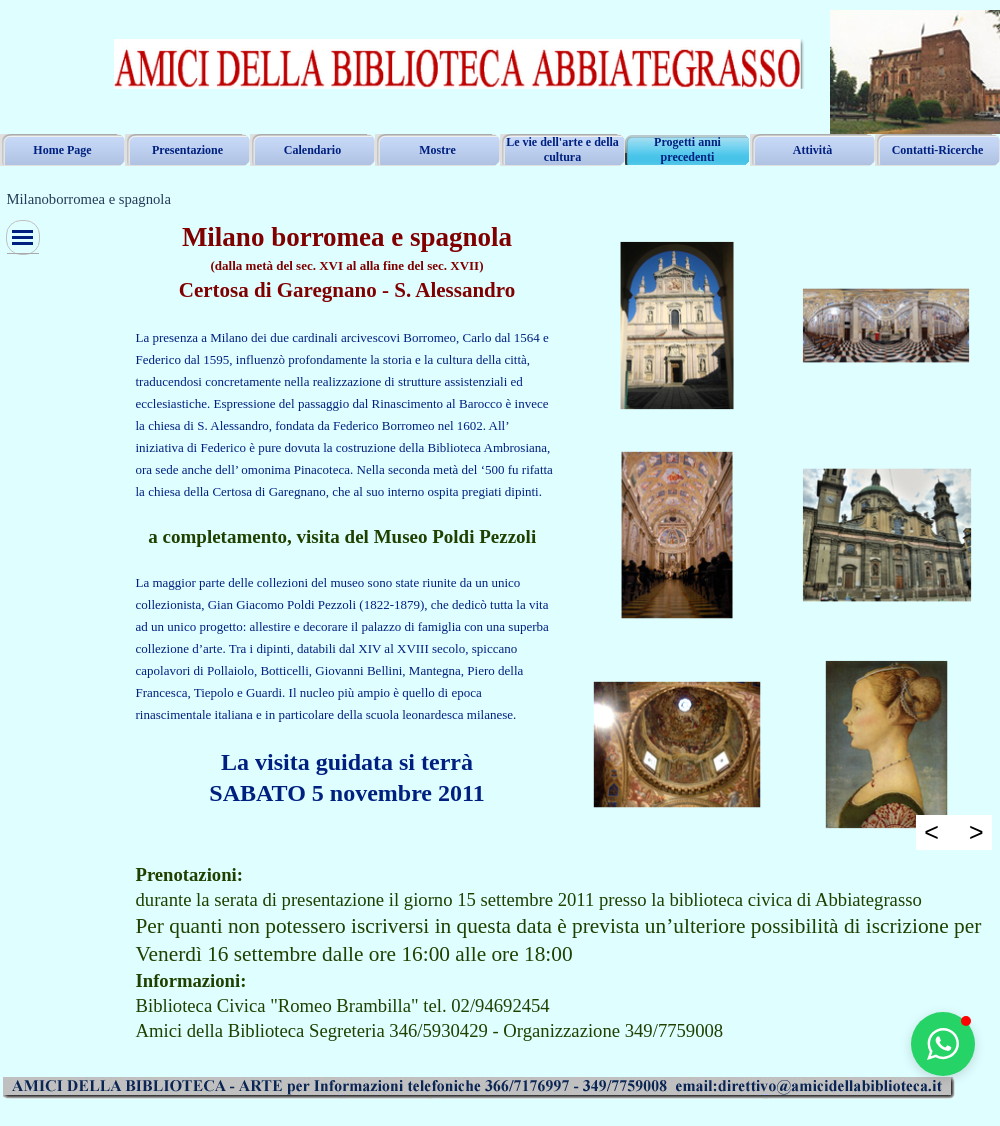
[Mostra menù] (23, 237)
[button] (943, 1044)
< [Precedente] (931, 832)
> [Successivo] (976, 832)
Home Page (62, 150)
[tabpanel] (347, 515)
